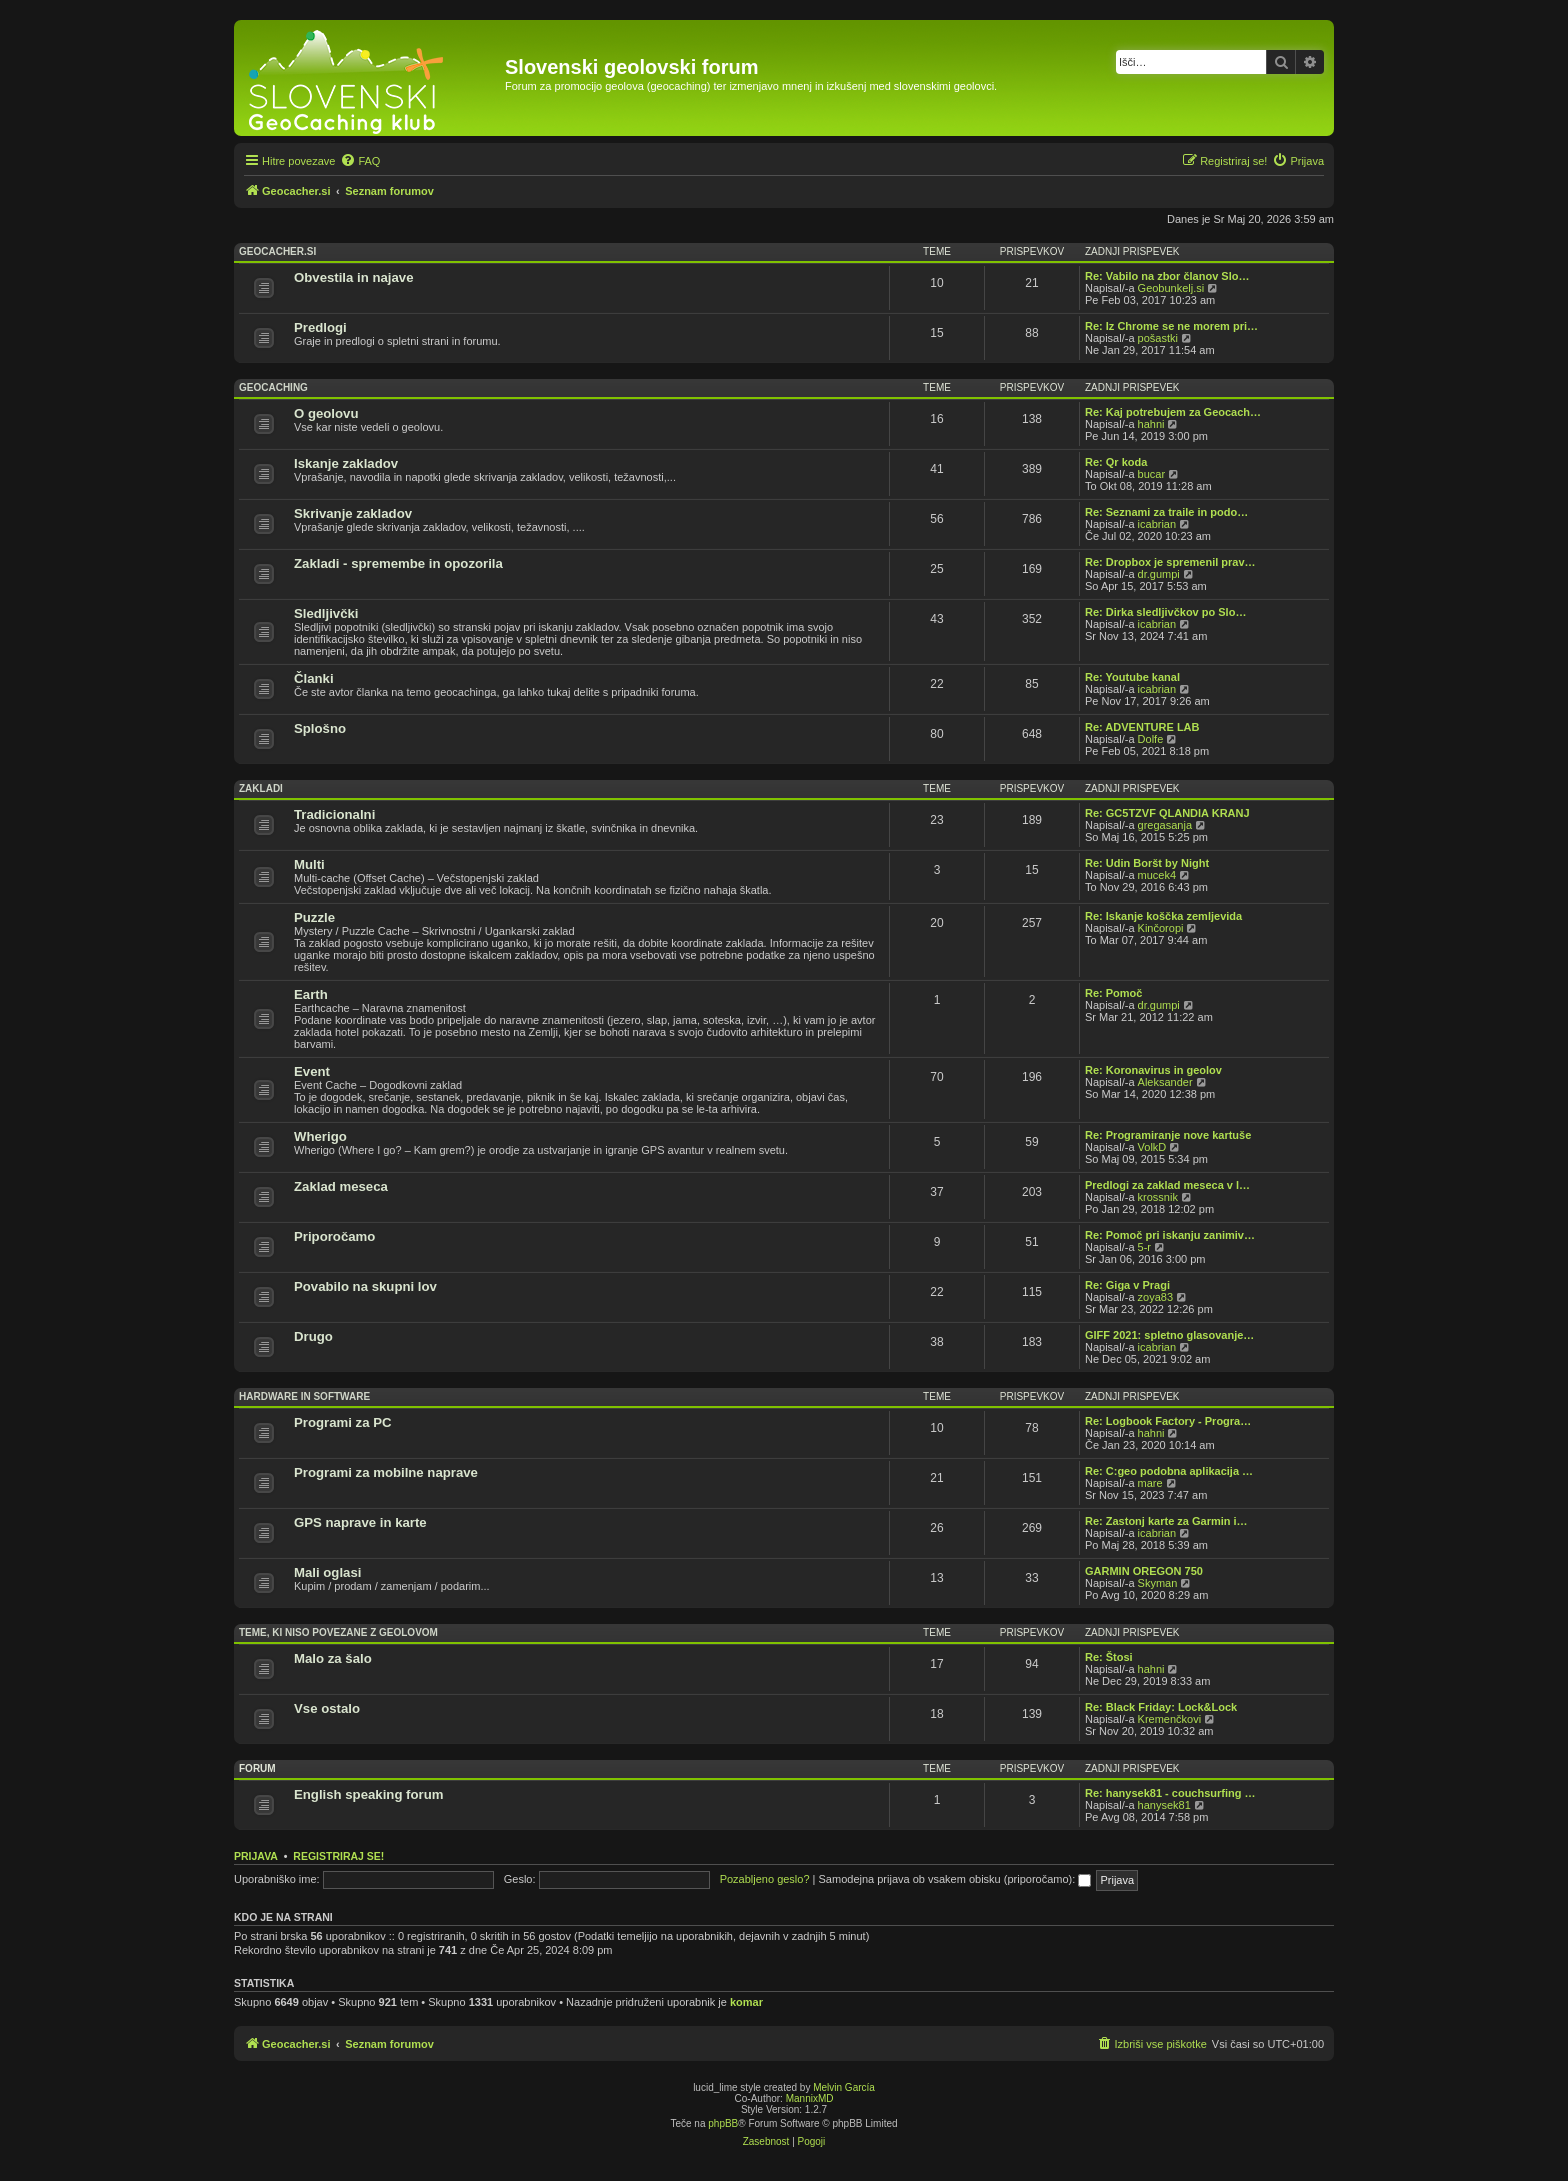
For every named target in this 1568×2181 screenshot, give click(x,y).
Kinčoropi (1161, 928)
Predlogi (320, 327)
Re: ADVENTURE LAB (1142, 727)
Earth (311, 994)
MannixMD (810, 2098)
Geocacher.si (277, 251)
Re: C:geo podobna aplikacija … (1169, 1471)
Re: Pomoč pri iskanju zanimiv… (1170, 1235)
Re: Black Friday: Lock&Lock (1161, 1707)
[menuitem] (360, 161)
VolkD (1152, 1147)
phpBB (723, 2123)
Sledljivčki (326, 613)
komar (746, 2002)
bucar (1152, 474)
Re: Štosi (1109, 1657)
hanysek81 (1164, 1805)
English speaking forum (368, 1794)
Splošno (320, 728)
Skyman (1158, 1583)
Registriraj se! (338, 1856)
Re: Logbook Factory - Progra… (1168, 1421)
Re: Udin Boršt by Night (1147, 863)
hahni (1151, 424)
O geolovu (326, 413)
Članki (314, 678)
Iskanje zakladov (346, 463)
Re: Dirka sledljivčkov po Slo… (1165, 612)
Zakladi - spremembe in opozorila (398, 563)
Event (312, 1071)
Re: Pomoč (1113, 993)
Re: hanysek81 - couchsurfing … (1170, 1793)
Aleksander (1165, 1082)
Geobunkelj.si (1171, 288)
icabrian (1157, 524)
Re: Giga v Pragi (1127, 1285)
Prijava (256, 1856)
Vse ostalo (327, 1708)
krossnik (1158, 1197)
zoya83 (1155, 1297)
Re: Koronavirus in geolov (1153, 1070)
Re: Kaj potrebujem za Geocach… (1173, 412)
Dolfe (1151, 739)
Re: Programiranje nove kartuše (1168, 1135)
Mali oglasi (327, 1572)
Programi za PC (342, 1422)
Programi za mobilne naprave (386, 1472)
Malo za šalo (333, 1658)
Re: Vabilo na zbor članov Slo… (1167, 276)
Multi (309, 864)
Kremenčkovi (1170, 1719)
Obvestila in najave (353, 277)
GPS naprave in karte (360, 1522)
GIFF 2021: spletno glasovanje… (1169, 1335)
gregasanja (1165, 825)
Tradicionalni (334, 814)
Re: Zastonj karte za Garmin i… (1166, 1521)
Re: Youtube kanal (1132, 677)
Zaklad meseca (341, 1186)
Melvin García (844, 2087)
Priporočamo (334, 1236)
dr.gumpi (1159, 574)
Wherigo (320, 1136)
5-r (1144, 1247)
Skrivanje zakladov (353, 513)
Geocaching (273, 387)
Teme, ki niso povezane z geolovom (338, 1632)
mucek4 (1157, 875)
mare (1150, 1483)
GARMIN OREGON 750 (1144, 1571)
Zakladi (261, 788)
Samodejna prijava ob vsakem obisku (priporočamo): (955, 1879)
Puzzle (314, 917)
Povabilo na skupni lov (365, 1286)
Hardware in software (304, 1396)
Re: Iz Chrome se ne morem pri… (1171, 326)
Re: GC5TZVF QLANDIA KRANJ (1167, 813)
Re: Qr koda (1116, 462)
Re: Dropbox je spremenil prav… (1170, 562)
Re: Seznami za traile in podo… (1166, 512)
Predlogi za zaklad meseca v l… (1167, 1185)
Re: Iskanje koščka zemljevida (1163, 916)
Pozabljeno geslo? (765, 1879)
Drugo (313, 1336)
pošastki (1158, 338)
